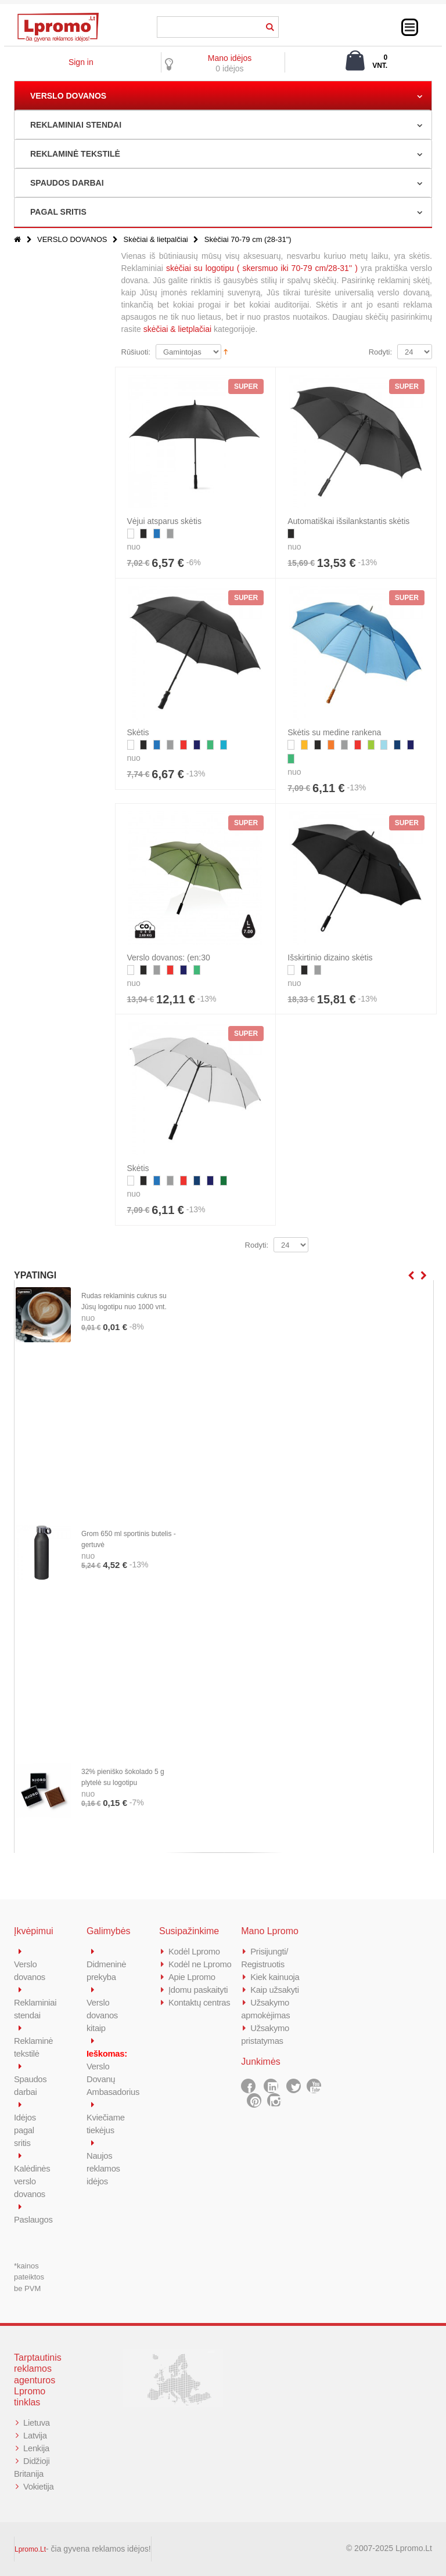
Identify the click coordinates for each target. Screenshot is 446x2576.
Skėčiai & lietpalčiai (155, 239)
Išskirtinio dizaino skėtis (329, 957)
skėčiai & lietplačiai (177, 329)
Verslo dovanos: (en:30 (168, 957)
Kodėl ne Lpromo (200, 1964)
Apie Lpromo (192, 1977)
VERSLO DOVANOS (68, 95)
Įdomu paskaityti (198, 1990)
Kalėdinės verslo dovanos (32, 2181)
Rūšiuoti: (136, 352)
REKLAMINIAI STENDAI (75, 124)
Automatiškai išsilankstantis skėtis (348, 521)
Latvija (35, 2435)
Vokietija (38, 2486)
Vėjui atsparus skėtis (164, 521)
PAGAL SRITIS (58, 211)
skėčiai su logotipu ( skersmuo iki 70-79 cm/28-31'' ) (262, 268)
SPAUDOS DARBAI (67, 182)
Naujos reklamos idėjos (103, 2168)
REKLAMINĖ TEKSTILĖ (75, 153)
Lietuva (36, 2422)
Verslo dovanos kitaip (102, 2015)
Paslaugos (33, 2219)
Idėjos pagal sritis (25, 2130)
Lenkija (36, 2448)
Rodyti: (380, 352)
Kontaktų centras (199, 2002)
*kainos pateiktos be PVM (29, 2277)
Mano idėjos (230, 58)
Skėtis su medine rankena (334, 732)
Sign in (81, 62)
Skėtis (138, 732)
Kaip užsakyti (274, 1990)
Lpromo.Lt (30, 2549)
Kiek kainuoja (275, 1977)
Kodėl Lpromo (194, 1951)
